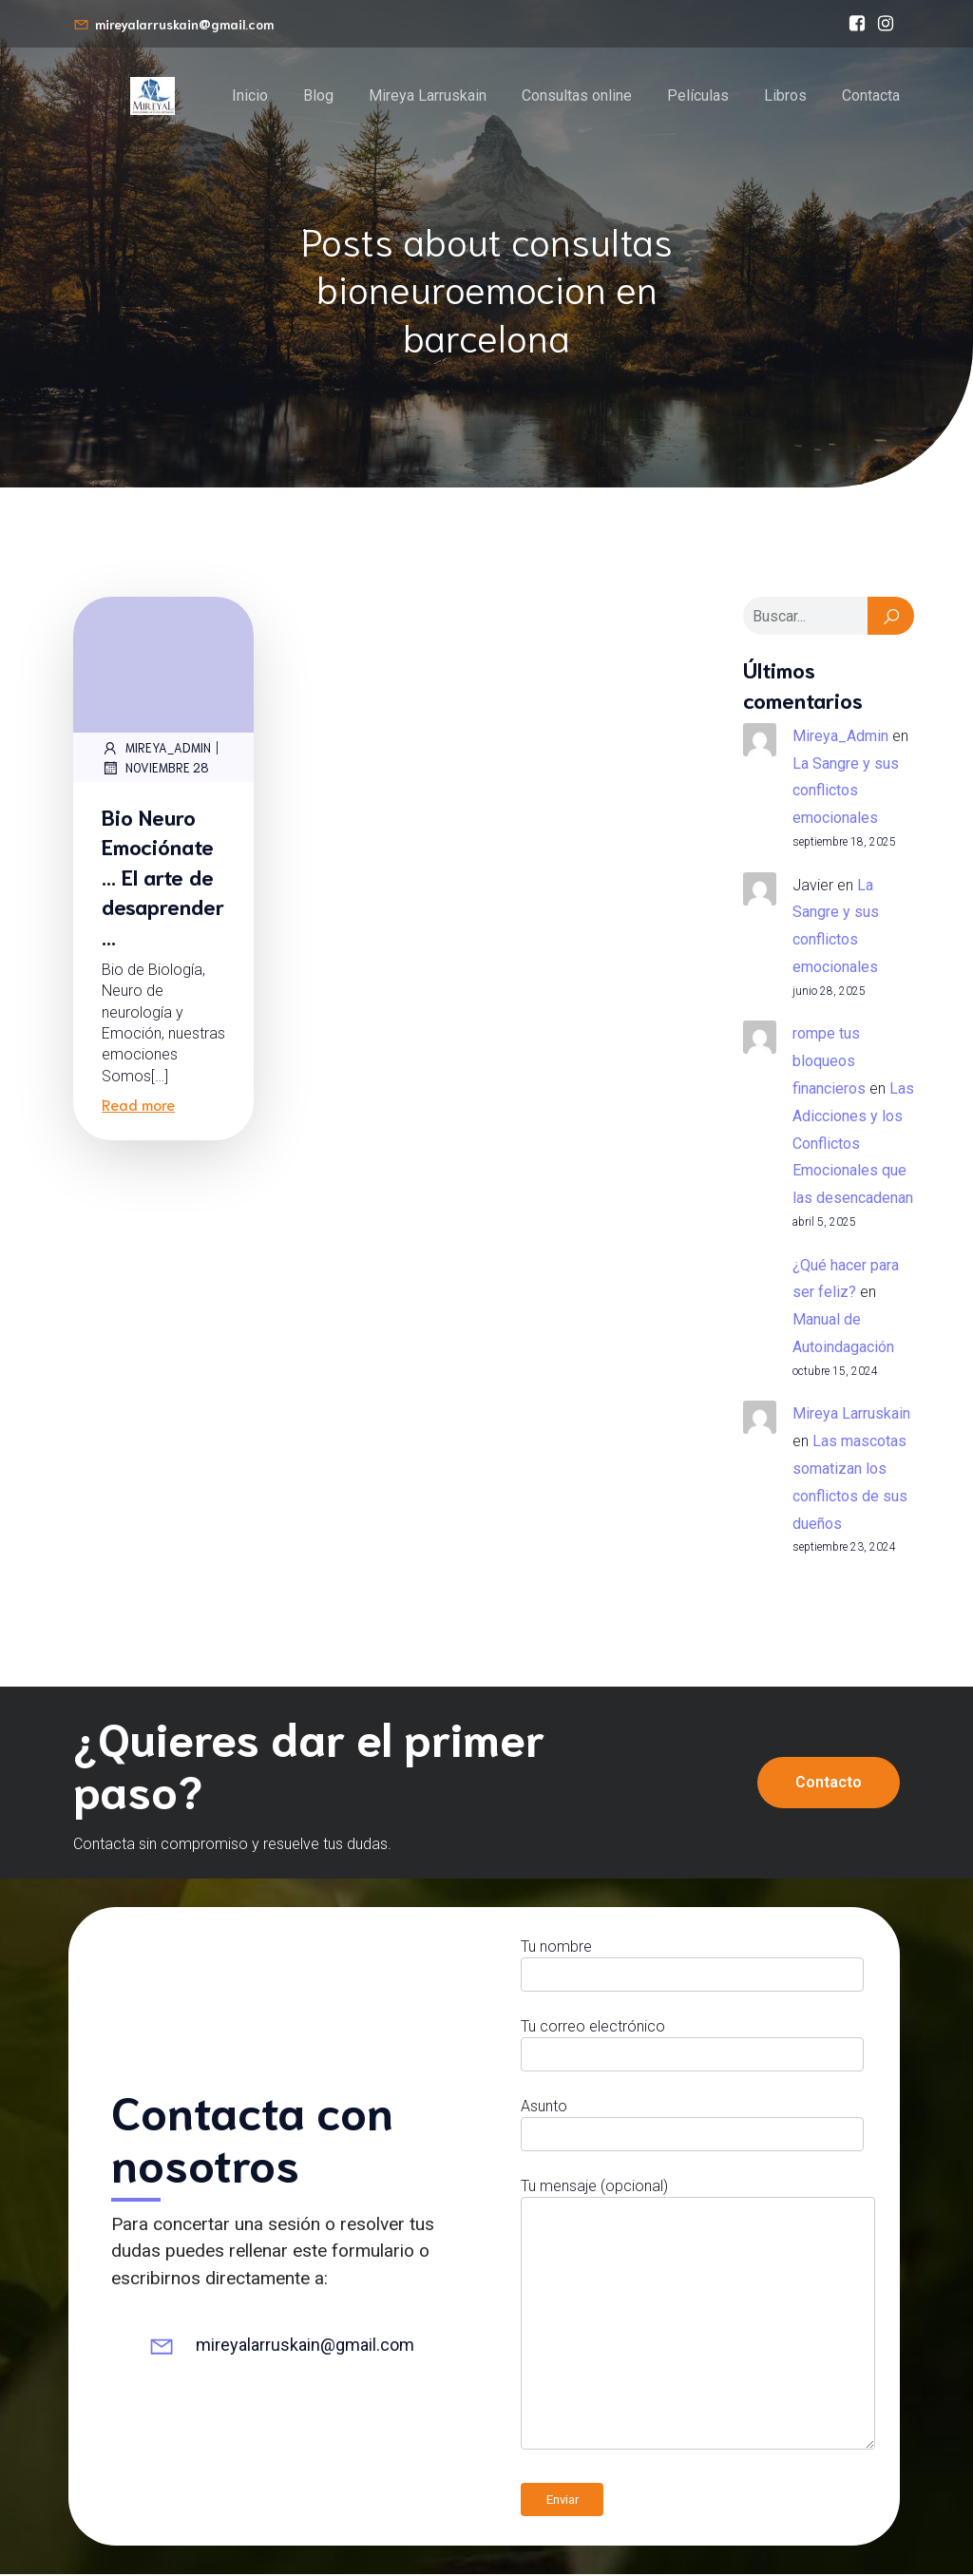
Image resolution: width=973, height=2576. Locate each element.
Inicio (250, 96)
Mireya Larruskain (427, 96)
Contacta (871, 96)
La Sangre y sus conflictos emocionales (845, 793)
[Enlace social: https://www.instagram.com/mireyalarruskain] (885, 24)
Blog (318, 96)
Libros (785, 96)
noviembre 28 (155, 769)
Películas (698, 96)
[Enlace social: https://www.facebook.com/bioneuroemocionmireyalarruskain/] (857, 24)
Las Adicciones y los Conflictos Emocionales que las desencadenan (853, 1145)
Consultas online (577, 96)
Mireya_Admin (156, 749)
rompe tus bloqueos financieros (829, 1062)
